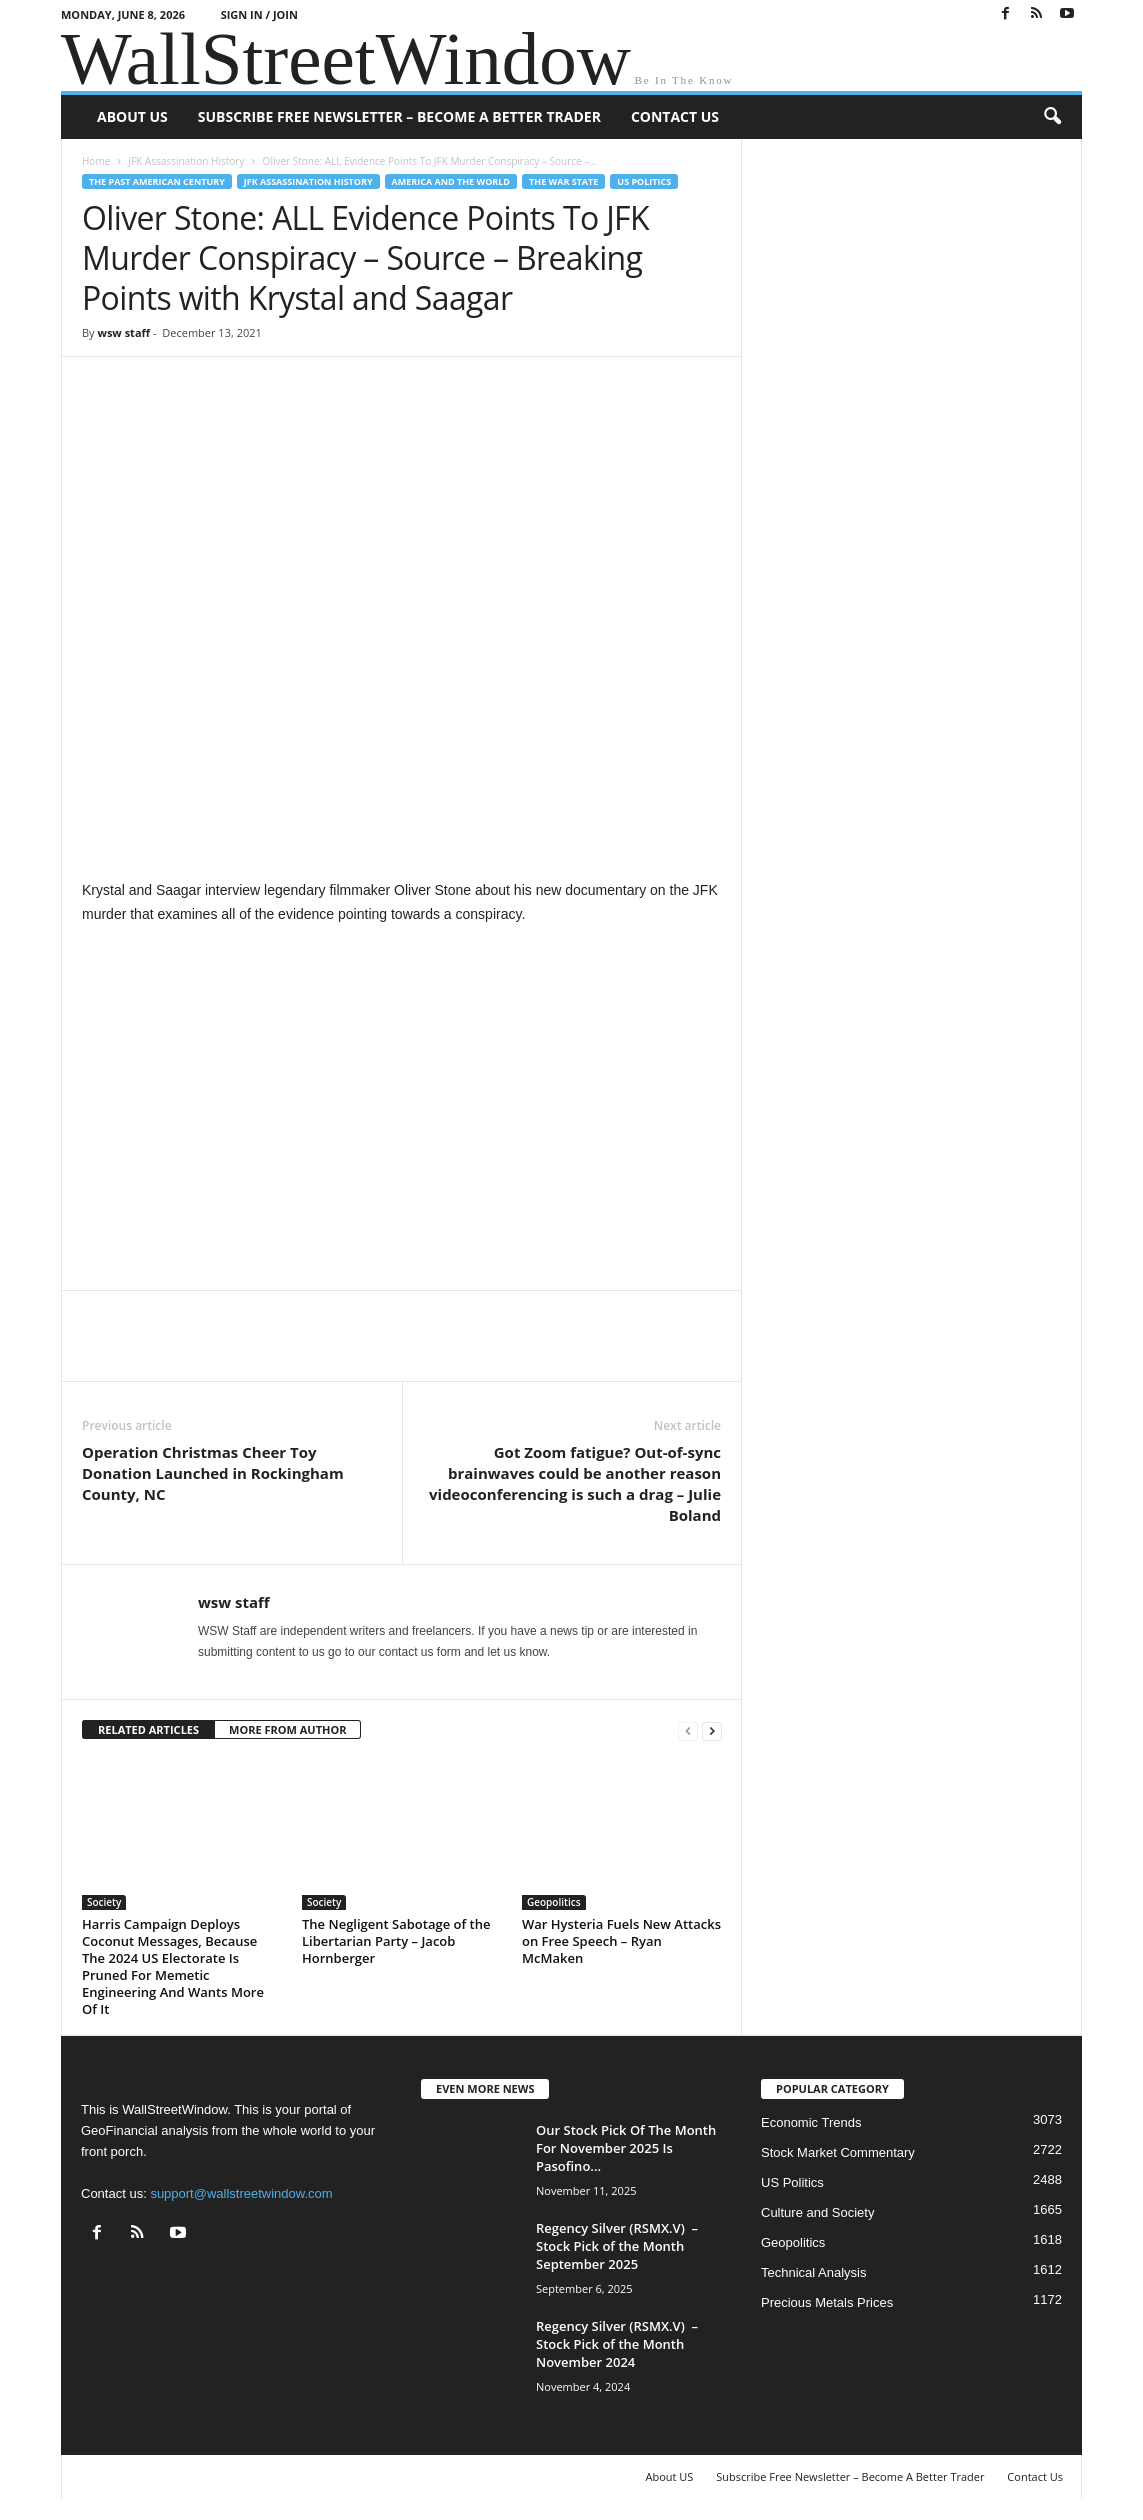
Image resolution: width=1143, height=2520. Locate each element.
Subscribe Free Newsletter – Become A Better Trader (399, 116)
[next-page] (712, 1730)
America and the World (451, 181)
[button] (1052, 117)
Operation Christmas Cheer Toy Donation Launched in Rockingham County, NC (213, 1473)
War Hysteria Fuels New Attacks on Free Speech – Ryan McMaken (621, 1941)
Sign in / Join (259, 14)
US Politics (644, 181)
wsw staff (123, 332)
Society (104, 1902)
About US (132, 116)
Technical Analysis (814, 2272)
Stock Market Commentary (838, 2152)
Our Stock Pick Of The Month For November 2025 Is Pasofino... (626, 2148)
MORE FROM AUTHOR (287, 1729)
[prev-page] (688, 1730)
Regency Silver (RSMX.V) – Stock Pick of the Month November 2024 (617, 2344)
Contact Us (675, 116)
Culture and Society (817, 2212)
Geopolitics (554, 1902)
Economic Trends (811, 2122)
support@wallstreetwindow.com (241, 2193)
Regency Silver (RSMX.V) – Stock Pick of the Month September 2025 (617, 2246)
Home (96, 161)
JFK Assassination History (186, 161)
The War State (563, 181)
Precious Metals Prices (827, 2302)
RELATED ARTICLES (148, 1729)
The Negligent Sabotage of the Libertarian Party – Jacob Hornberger (396, 1941)
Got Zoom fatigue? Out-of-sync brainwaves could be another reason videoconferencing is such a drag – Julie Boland (575, 1483)
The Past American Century (157, 181)
